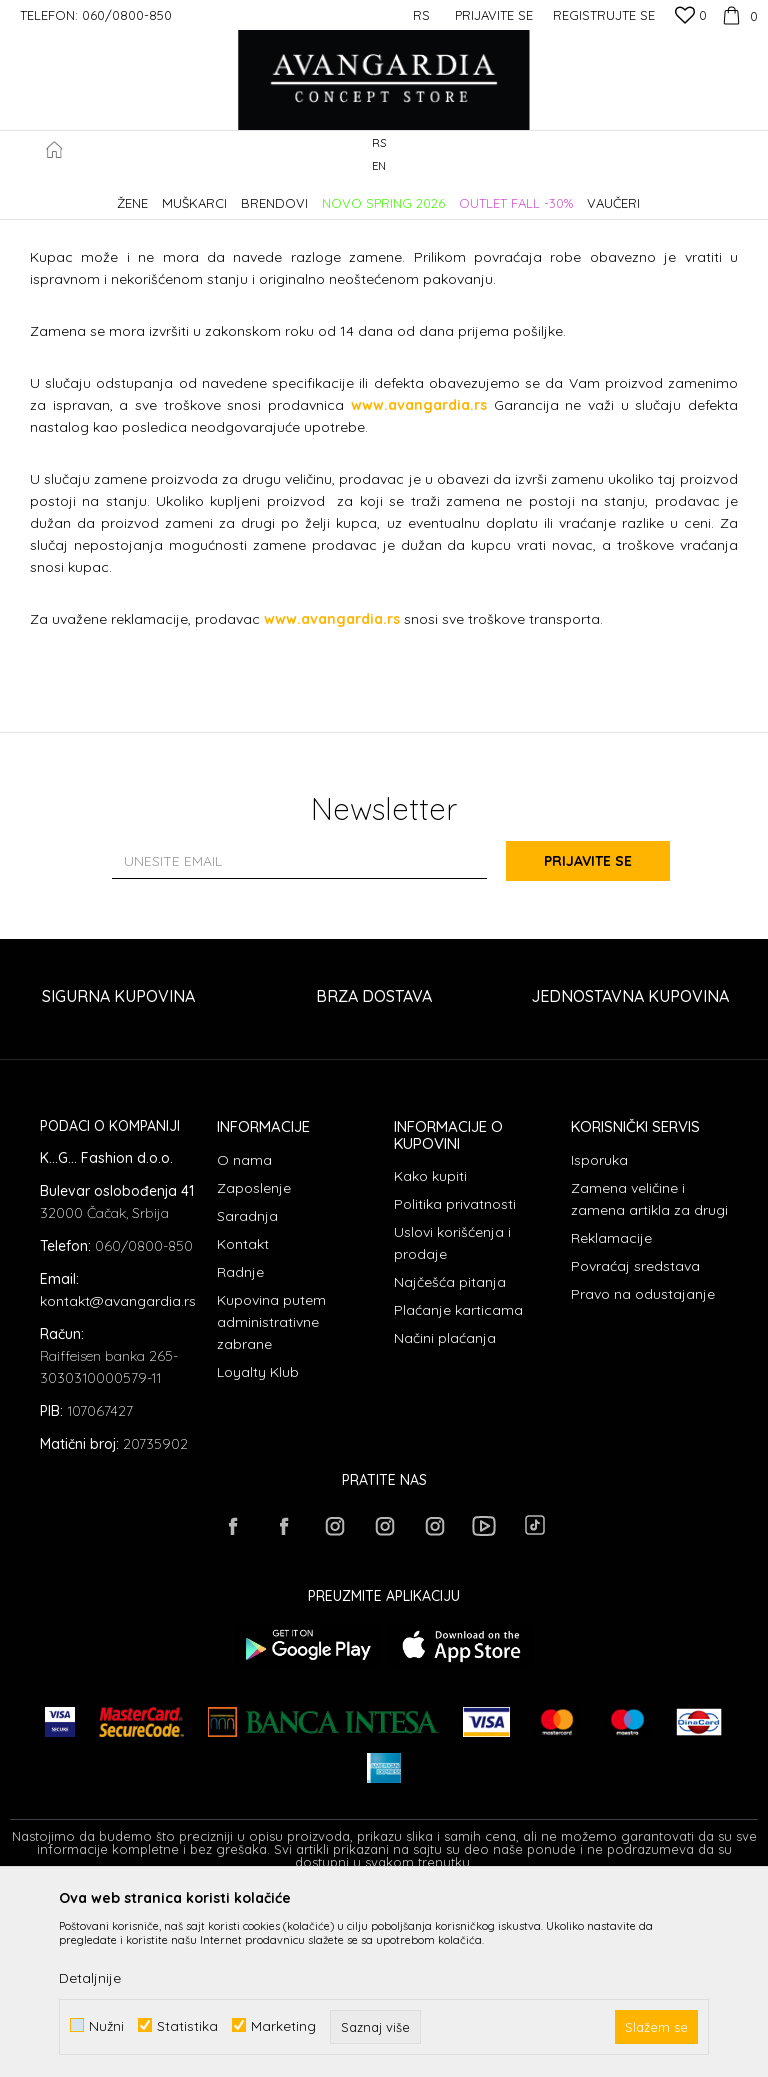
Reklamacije (611, 1419)
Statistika (187, 2025)
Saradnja (247, 1397)
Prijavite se (604, 1042)
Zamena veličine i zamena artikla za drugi (649, 1380)
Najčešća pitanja (450, 1463)
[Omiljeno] (691, 17)
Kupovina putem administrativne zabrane (271, 1503)
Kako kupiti (430, 1357)
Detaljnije (90, 1978)
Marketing (283, 2025)
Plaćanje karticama (458, 1491)
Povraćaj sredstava (635, 1447)
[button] (747, 155)
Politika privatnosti (455, 1385)
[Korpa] (737, 15)
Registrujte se (604, 15)
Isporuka (599, 1341)
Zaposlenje (254, 1369)
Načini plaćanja (445, 1519)
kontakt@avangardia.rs (118, 1482)
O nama (244, 1341)
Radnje (240, 1453)
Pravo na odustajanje (643, 1475)
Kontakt (243, 1425)
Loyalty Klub (258, 1553)
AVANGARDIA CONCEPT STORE (95, 193)
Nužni (106, 2025)
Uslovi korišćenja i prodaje (452, 1424)
